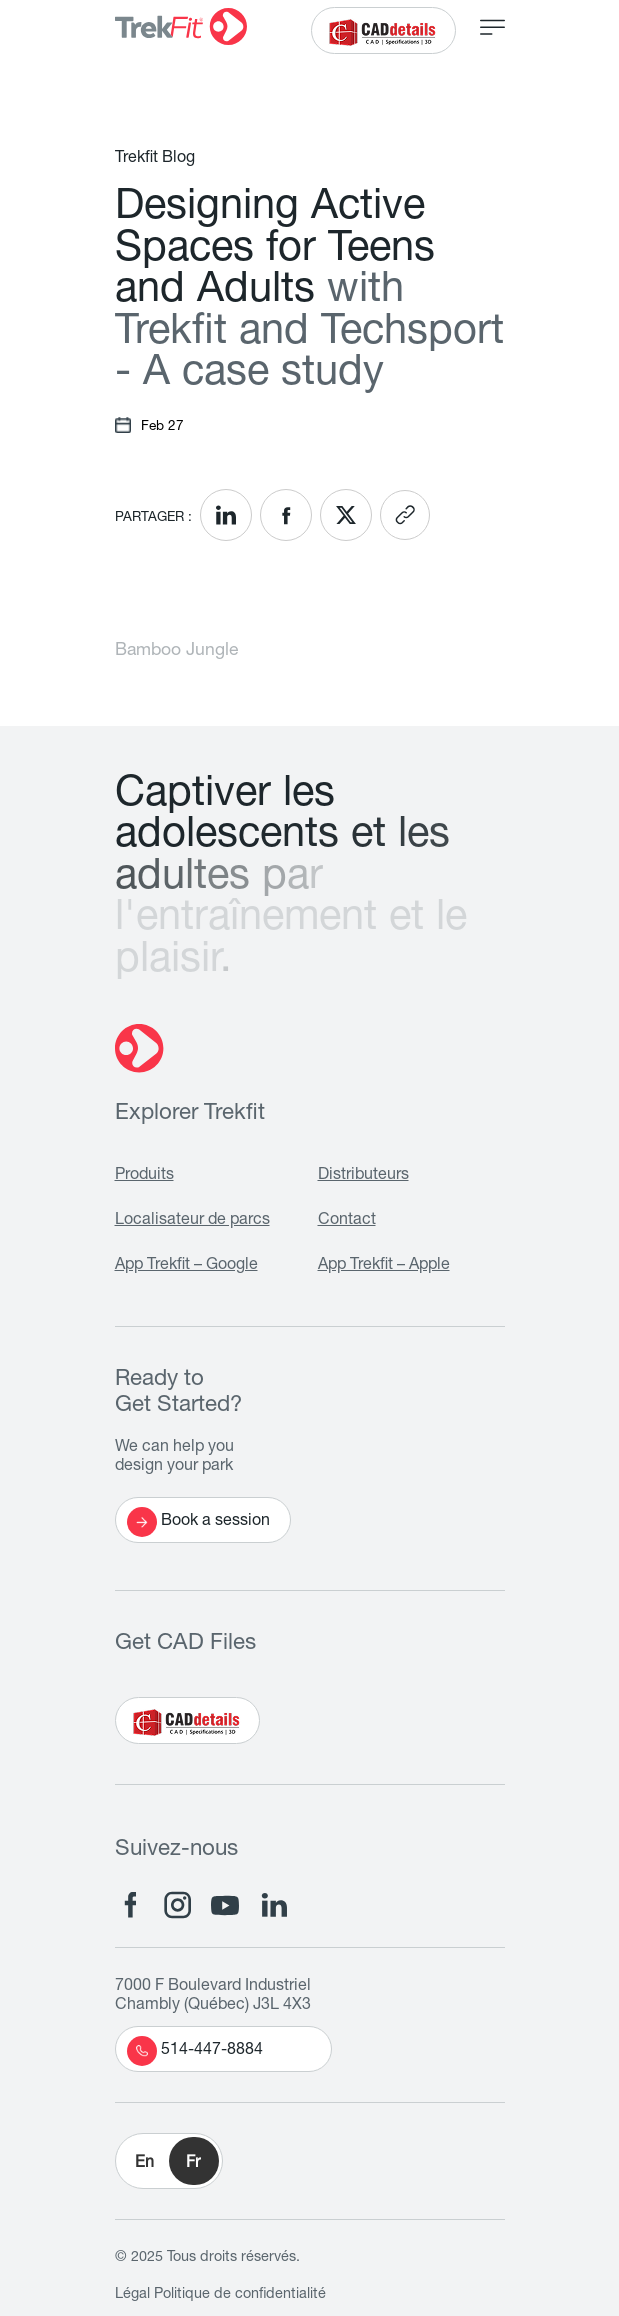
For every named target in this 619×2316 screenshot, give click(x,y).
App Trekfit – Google (186, 1266)
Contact (347, 1221)
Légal (132, 2295)
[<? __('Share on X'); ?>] (346, 515)
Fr (193, 2164)
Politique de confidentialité (240, 2295)
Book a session (198, 1522)
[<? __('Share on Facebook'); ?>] (286, 515)
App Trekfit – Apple (384, 1266)
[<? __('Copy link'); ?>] (405, 515)
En (144, 2164)
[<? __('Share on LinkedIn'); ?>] (226, 515)
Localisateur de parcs (192, 1221)
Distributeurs (363, 1176)
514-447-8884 (195, 2051)
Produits (144, 1176)
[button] (169, 2161)
